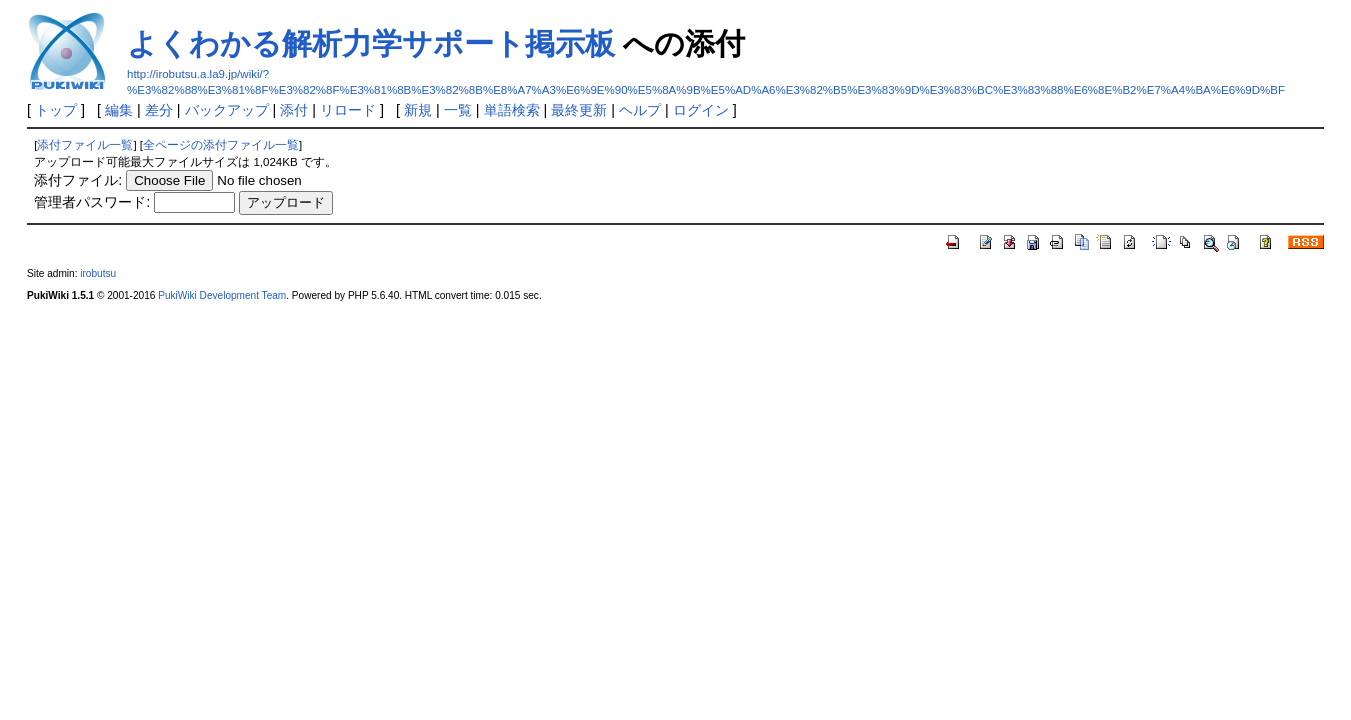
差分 (159, 110)
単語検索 (512, 110)
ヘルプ (640, 110)
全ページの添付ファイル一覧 (221, 145)
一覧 (458, 110)
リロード (348, 110)
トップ (56, 110)
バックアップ (227, 110)
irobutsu (98, 273)
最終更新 (579, 110)
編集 (119, 110)
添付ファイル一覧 (85, 145)
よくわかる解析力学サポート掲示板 (371, 43)
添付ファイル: (78, 180)
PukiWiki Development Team (222, 295)
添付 (294, 110)
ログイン (701, 110)
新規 (418, 110)
